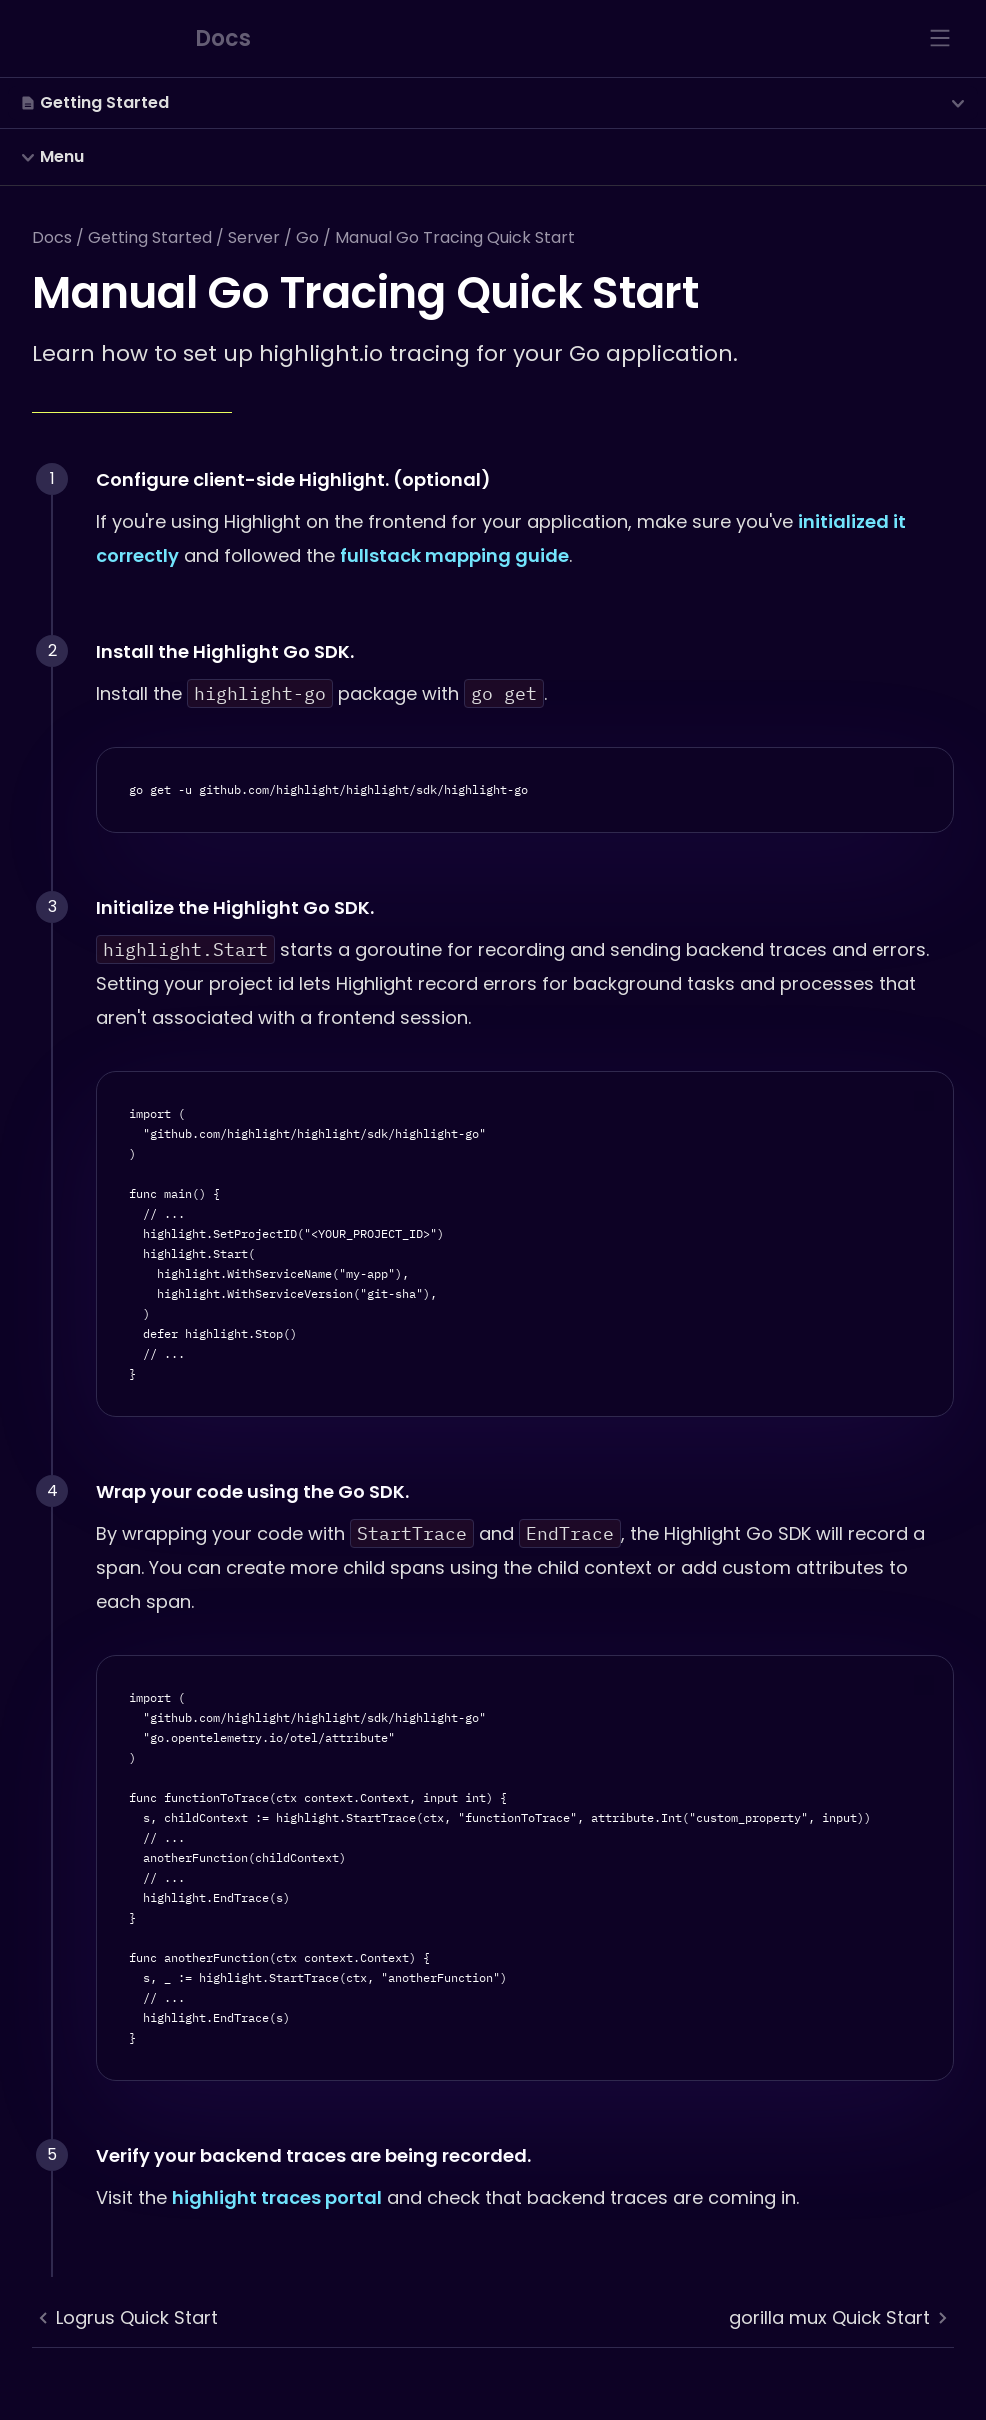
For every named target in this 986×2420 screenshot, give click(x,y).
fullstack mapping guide (454, 555)
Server (254, 237)
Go (307, 237)
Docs (52, 237)
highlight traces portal (277, 2197)
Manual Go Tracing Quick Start (455, 237)
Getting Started (150, 237)
